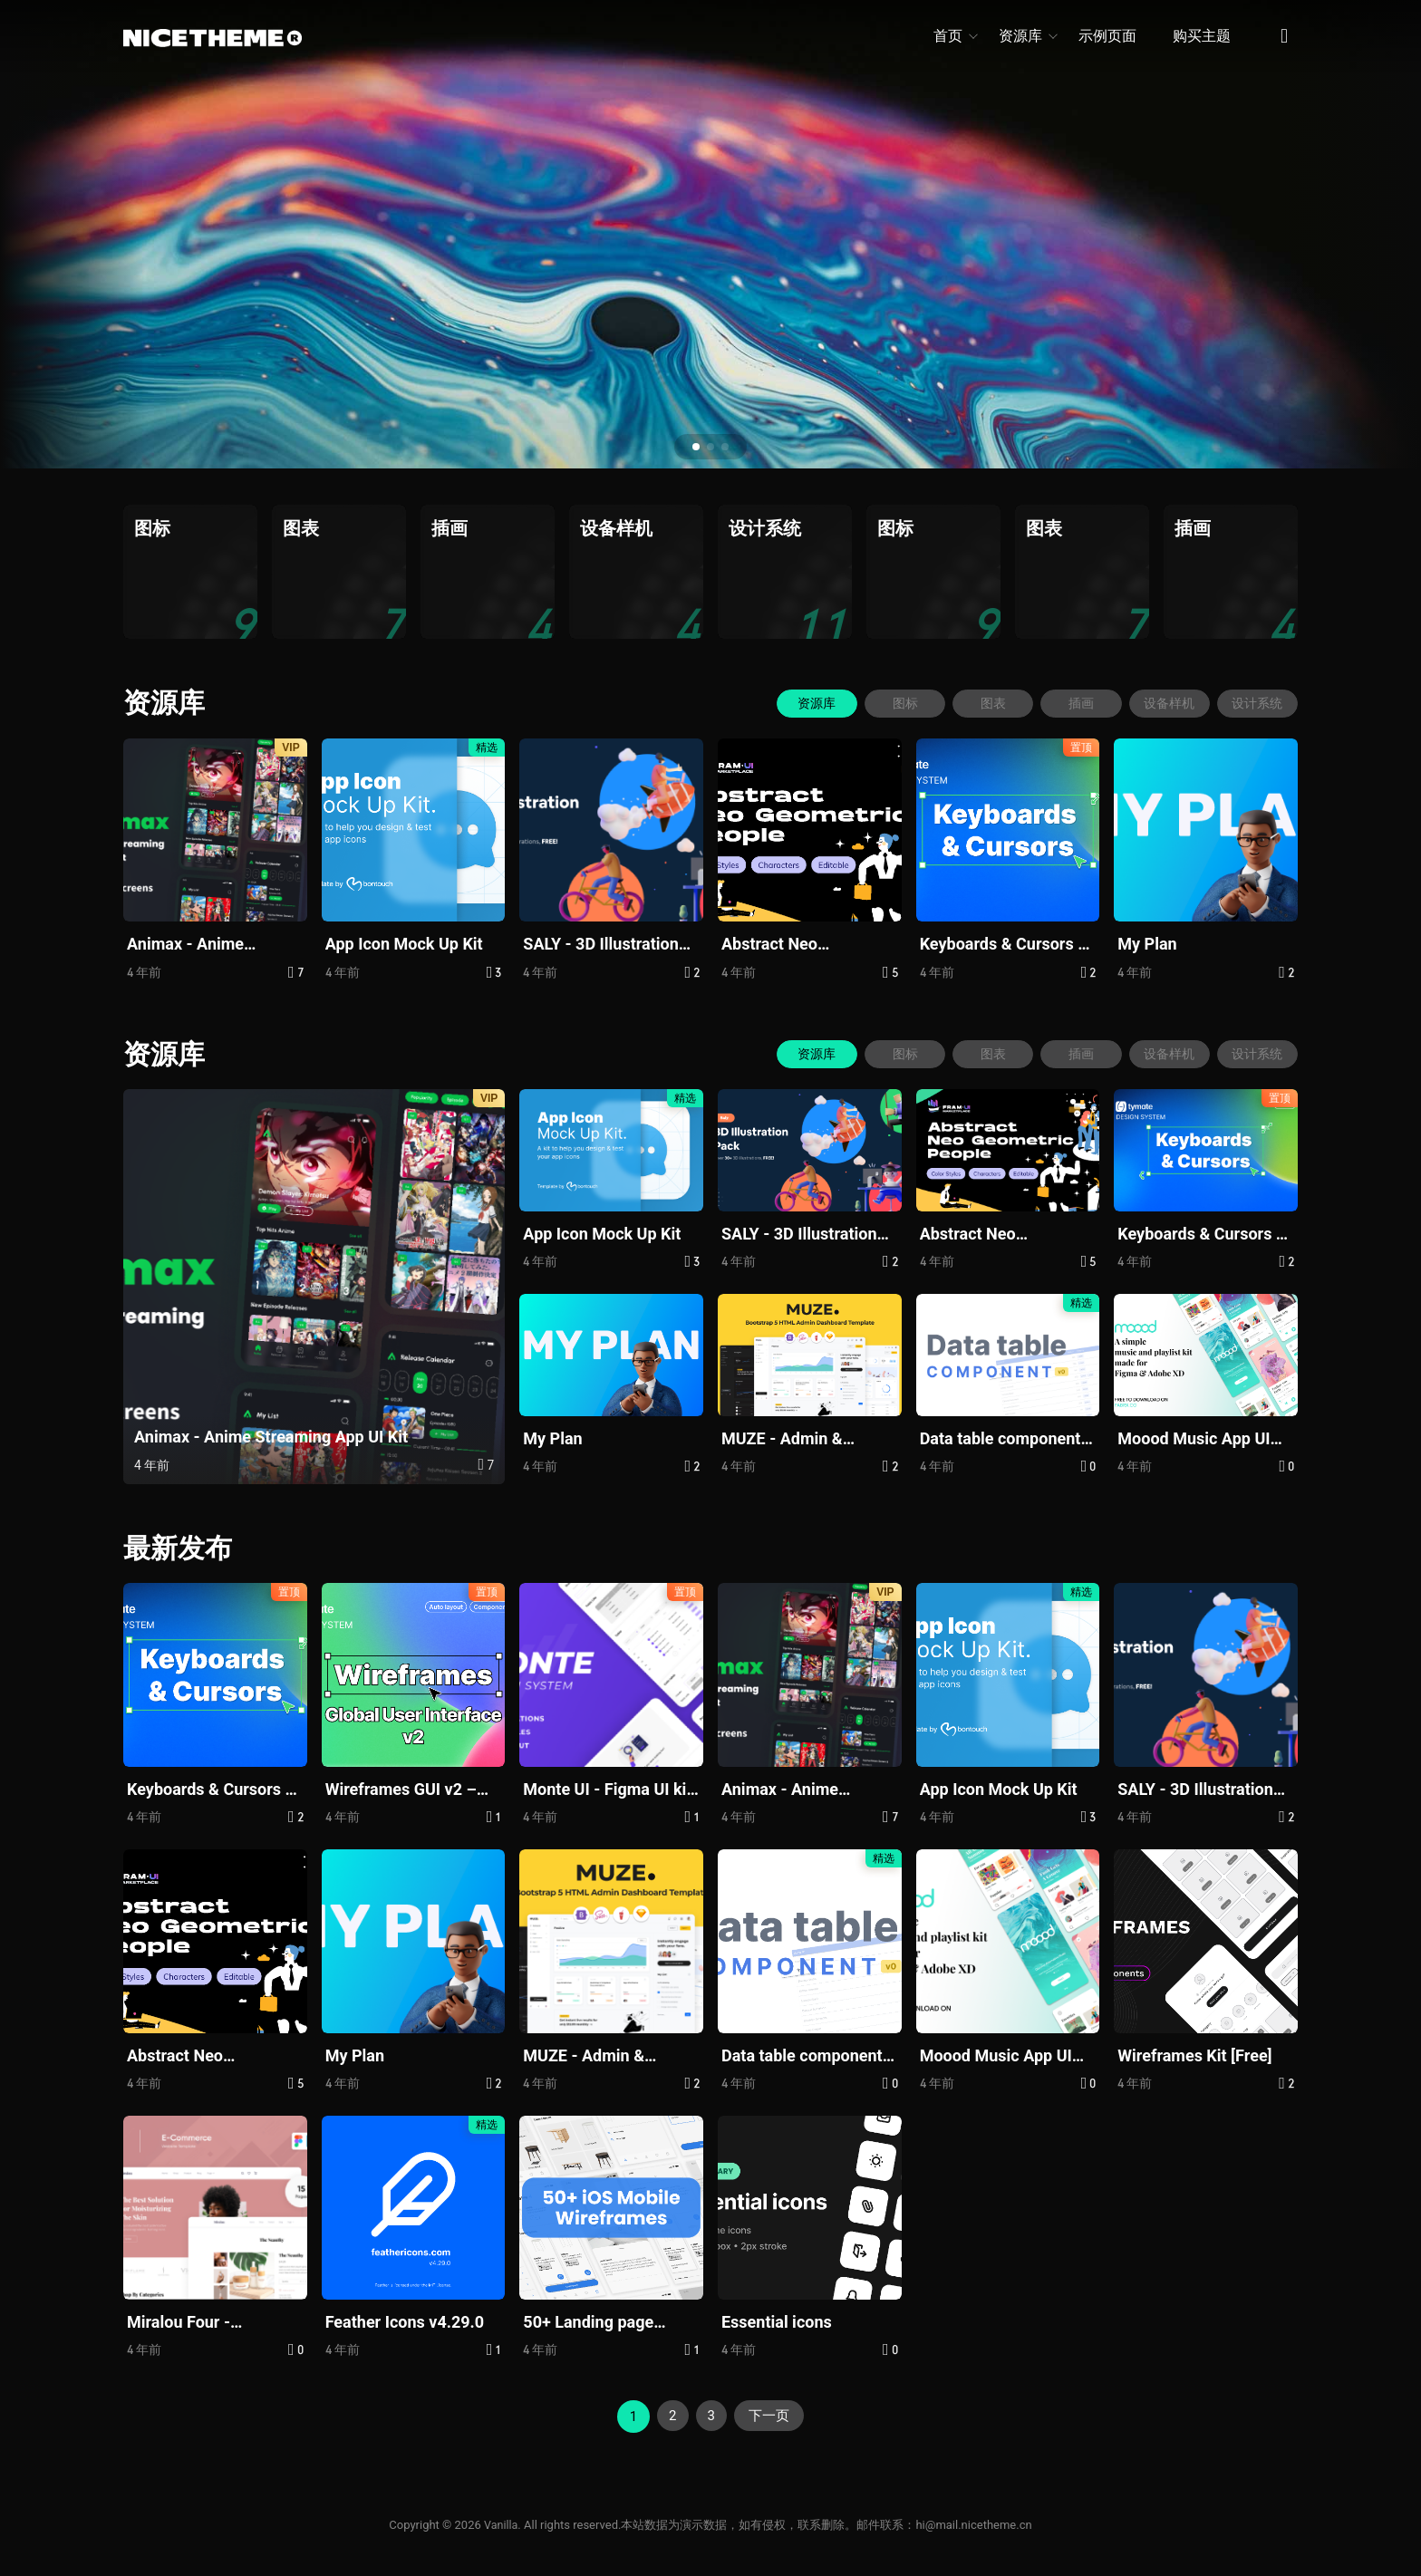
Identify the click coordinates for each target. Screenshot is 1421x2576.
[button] (696, 446)
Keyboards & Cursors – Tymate (1004, 944)
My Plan (1146, 943)
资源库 (1027, 35)
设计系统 (1256, 702)
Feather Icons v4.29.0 (404, 2320)
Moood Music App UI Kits (1193, 1439)
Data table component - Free (1005, 1439)
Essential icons (776, 2320)
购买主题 (1202, 35)
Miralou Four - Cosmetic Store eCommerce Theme (198, 2321)
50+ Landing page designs (588, 2321)
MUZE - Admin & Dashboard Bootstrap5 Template (803, 1439)
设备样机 (1165, 702)
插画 (1075, 702)
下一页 (770, 2415)
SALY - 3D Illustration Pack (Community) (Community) (601, 944)
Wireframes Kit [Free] (1194, 2054)
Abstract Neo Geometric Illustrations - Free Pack (805, 944)
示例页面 (1107, 35)
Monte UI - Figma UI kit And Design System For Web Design (608, 1789)
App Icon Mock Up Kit (404, 943)
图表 (984, 702)
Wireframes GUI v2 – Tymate (401, 1789)
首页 (954, 35)
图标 (893, 702)
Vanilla (500, 2524)
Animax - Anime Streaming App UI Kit (203, 944)
